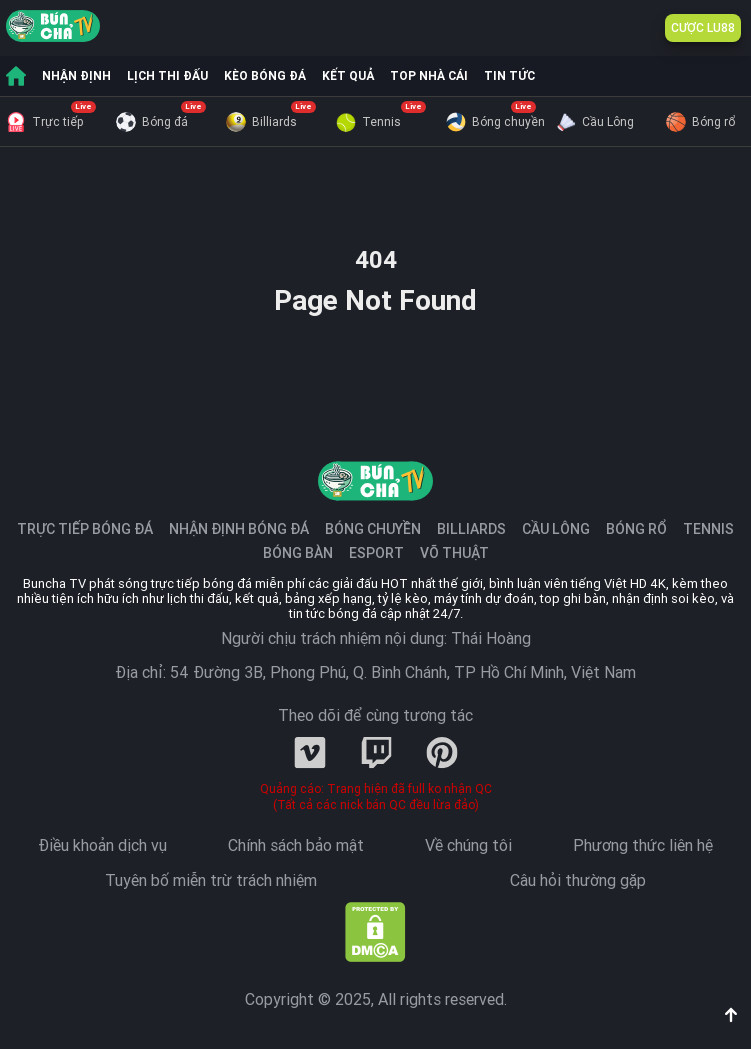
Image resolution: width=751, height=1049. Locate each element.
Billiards (261, 122)
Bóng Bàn (298, 553)
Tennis (368, 122)
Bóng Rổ (636, 529)
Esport (376, 553)
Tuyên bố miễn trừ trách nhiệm (211, 881)
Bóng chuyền (495, 122)
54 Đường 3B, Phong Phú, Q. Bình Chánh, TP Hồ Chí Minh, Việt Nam (403, 672)
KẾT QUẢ (348, 76)
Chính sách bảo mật (296, 846)
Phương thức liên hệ (643, 846)
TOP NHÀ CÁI (429, 76)
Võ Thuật (454, 553)
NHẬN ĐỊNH (76, 76)
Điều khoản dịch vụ (102, 846)
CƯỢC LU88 (703, 28)
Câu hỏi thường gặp (578, 881)
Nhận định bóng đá (239, 529)
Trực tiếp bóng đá (85, 529)
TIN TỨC (509, 76)
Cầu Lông (595, 122)
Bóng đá (152, 122)
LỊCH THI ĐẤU (167, 76)
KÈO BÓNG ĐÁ (265, 76)
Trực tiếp (45, 122)
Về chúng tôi (468, 846)
